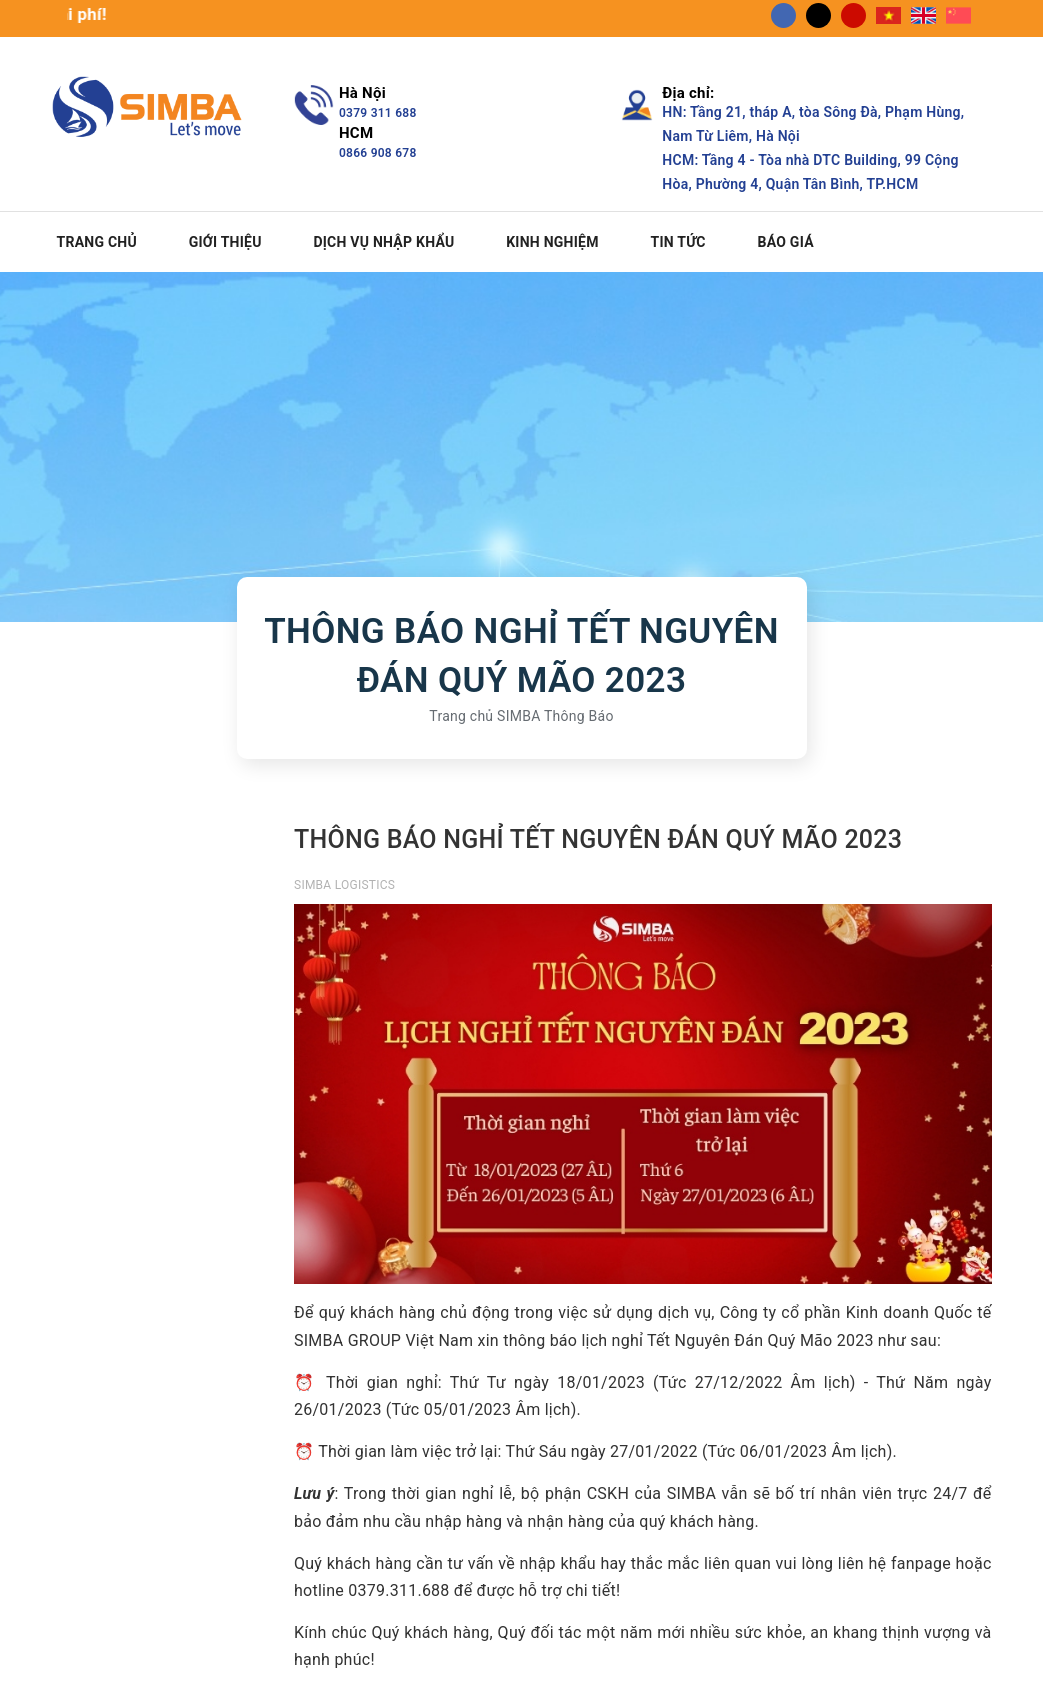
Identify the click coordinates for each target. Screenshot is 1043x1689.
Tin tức (677, 242)
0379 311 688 (378, 113)
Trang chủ (97, 242)
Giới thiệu (225, 242)
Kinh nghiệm (552, 242)
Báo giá (786, 242)
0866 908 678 (378, 153)
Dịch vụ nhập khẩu (383, 242)
